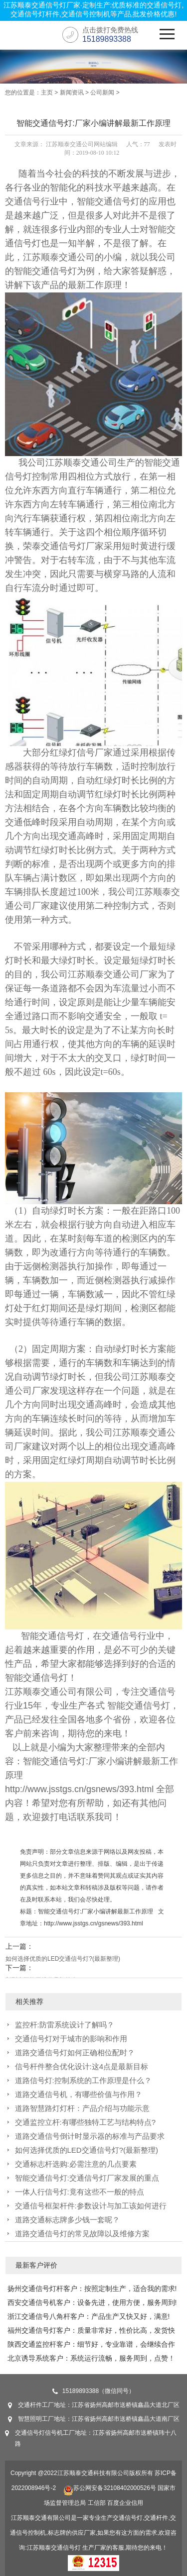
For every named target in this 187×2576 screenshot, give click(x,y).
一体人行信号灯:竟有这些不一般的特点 (79, 2192)
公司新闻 (102, 92)
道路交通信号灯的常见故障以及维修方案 (82, 2233)
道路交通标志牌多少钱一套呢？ (67, 2219)
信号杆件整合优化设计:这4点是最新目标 (82, 2066)
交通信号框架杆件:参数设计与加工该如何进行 (91, 2205)
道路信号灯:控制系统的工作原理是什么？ (83, 2080)
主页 (47, 92)
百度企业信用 (125, 2502)
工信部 (97, 2502)
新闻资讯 (72, 92)
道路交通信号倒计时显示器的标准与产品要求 (90, 2136)
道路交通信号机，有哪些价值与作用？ (78, 2094)
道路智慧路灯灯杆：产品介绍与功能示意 (82, 2108)
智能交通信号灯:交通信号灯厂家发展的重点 (87, 2178)
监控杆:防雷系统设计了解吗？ (64, 2024)
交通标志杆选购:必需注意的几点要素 (76, 2164)
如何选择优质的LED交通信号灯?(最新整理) (62, 1958)
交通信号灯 (117, 201)
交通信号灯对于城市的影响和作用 (71, 2038)
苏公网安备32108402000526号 (109, 2487)
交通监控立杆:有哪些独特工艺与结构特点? (85, 2122)
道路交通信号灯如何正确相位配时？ (75, 2052)
